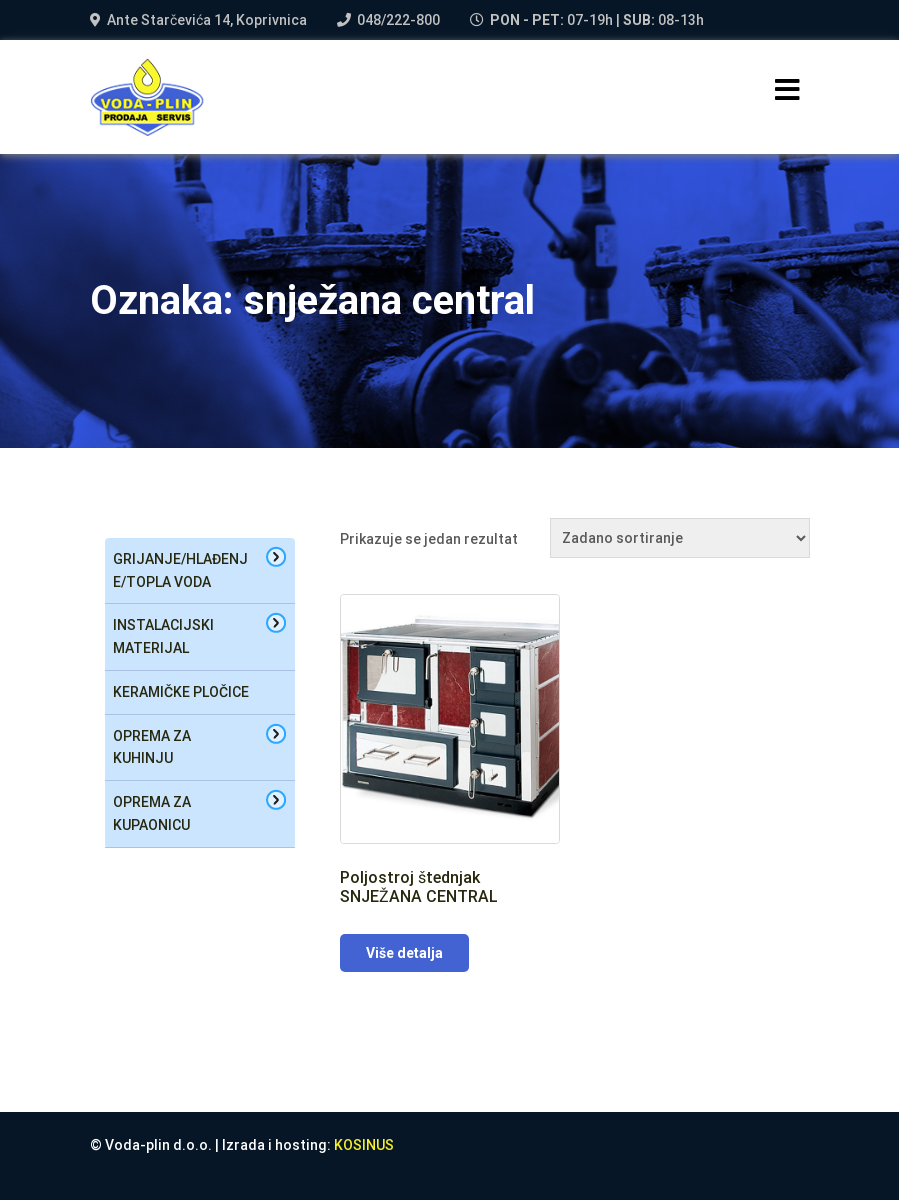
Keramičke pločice (181, 692)
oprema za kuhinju (152, 747)
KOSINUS (364, 1145)
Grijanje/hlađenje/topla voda (180, 570)
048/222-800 (398, 20)
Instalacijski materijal (163, 636)
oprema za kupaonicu (152, 813)
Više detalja (404, 953)
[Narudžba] (680, 538)
